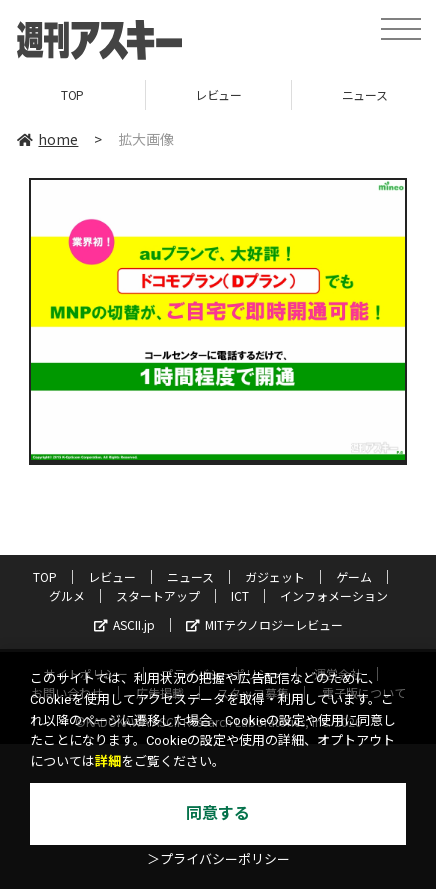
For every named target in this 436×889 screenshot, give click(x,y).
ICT (240, 595)
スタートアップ (158, 595)
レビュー (218, 94)
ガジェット (275, 576)
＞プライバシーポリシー (218, 859)
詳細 (108, 761)
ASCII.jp (124, 624)
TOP (72, 94)
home (47, 139)
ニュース (190, 576)
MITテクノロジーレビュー (264, 624)
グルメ (67, 595)
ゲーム (354, 576)
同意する (218, 813)
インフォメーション (334, 595)
